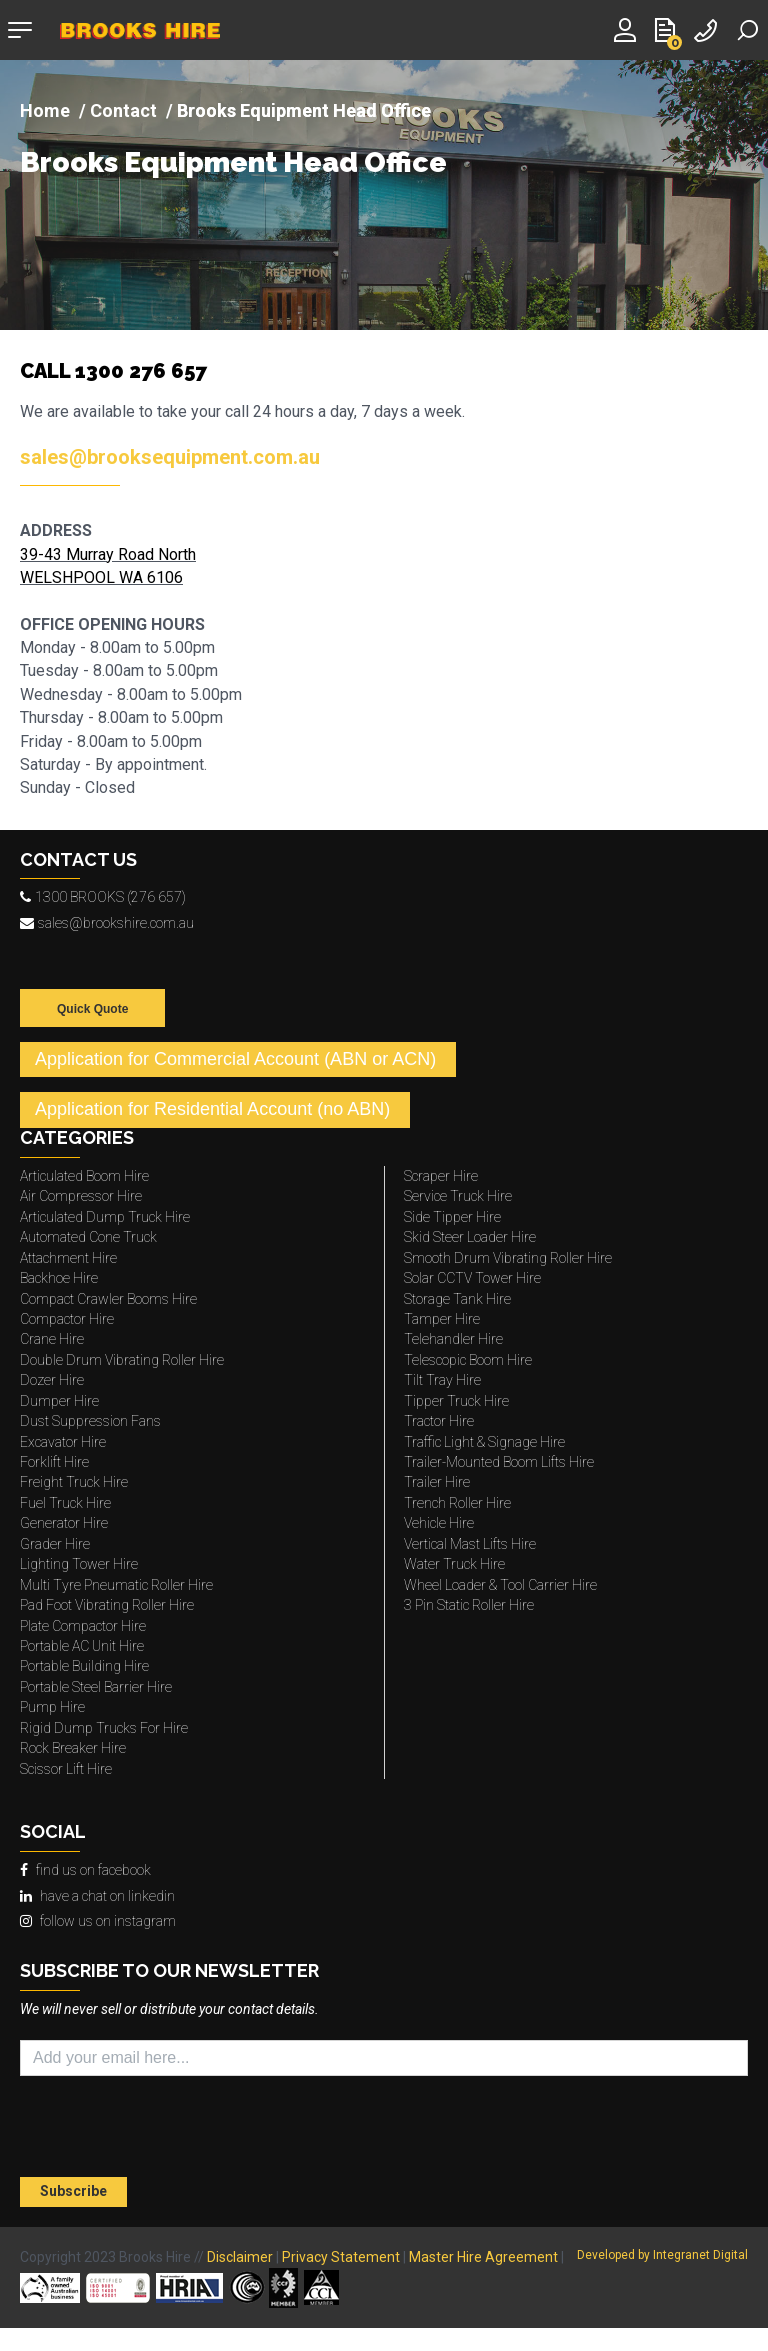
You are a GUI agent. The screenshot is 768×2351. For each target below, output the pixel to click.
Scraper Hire (441, 1176)
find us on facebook (85, 1870)
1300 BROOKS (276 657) (103, 897)
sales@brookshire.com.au (107, 923)
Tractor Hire (439, 1421)
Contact (123, 110)
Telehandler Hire (453, 1339)
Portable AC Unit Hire (82, 1646)
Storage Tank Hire (457, 1299)
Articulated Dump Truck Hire (105, 1217)
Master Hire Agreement (483, 2257)
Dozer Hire (52, 1380)
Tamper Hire (442, 1319)
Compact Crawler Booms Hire (108, 1299)
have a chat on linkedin (97, 1896)
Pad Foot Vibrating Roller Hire (107, 1605)
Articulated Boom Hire (84, 1176)
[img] (384, 195)
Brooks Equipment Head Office (233, 163)
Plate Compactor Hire (83, 1626)
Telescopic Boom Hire (468, 1360)
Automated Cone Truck (88, 1237)
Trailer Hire (437, 1482)
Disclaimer (240, 2257)
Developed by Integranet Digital (662, 2255)
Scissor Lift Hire (66, 1769)
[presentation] (137, 2129)
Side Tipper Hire (452, 1217)
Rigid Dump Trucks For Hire (104, 1728)
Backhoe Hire (59, 1278)
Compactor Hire (67, 1319)
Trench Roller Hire (457, 1503)
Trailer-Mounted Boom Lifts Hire (499, 1462)
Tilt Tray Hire (442, 1380)
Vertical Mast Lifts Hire (470, 1544)
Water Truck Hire (454, 1564)
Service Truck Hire (458, 1196)
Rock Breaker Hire (73, 1748)
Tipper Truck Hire (456, 1401)
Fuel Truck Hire (65, 1503)
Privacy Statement (341, 2257)
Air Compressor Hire (81, 1196)
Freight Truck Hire (74, 1482)
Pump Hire (52, 1707)
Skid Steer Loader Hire (470, 1237)
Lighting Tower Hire (79, 1564)
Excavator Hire (63, 1442)
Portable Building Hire (84, 1666)
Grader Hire (55, 1544)
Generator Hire (64, 1523)
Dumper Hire (59, 1401)
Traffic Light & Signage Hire (484, 1442)
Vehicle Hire (439, 1523)
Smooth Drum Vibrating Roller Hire (508, 1258)
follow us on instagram (98, 1921)
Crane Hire (52, 1339)
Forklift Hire (54, 1462)
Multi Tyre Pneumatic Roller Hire (116, 1585)
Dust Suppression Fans (90, 1421)
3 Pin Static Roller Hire (469, 1605)
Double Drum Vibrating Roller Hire (122, 1360)
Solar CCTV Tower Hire (472, 1278)
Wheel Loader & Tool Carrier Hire (500, 1585)
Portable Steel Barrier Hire (96, 1687)
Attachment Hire (68, 1258)
